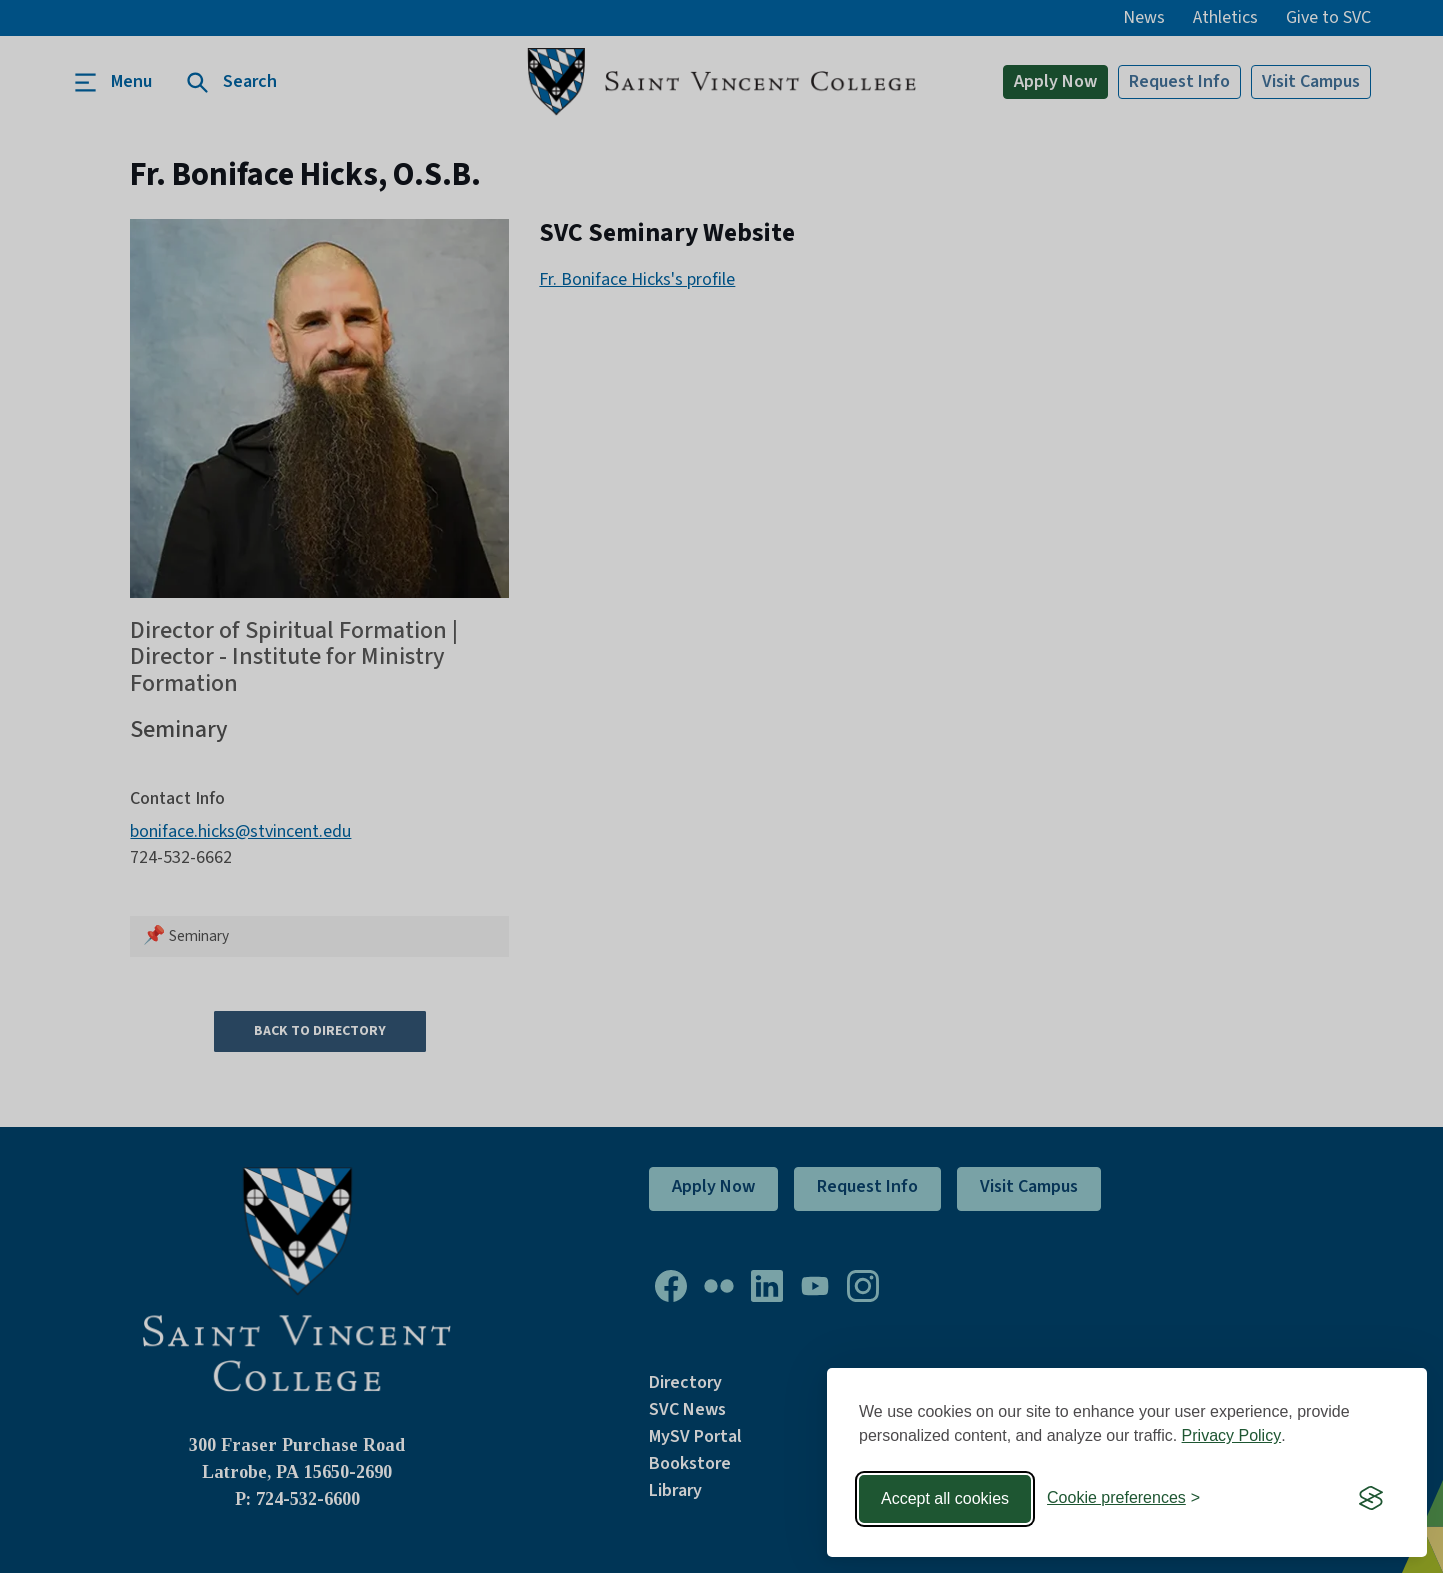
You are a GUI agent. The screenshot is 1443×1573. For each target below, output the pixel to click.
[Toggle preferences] (1123, 1498)
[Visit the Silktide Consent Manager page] (1371, 1499)
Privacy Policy (1232, 1435)
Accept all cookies (945, 1498)
